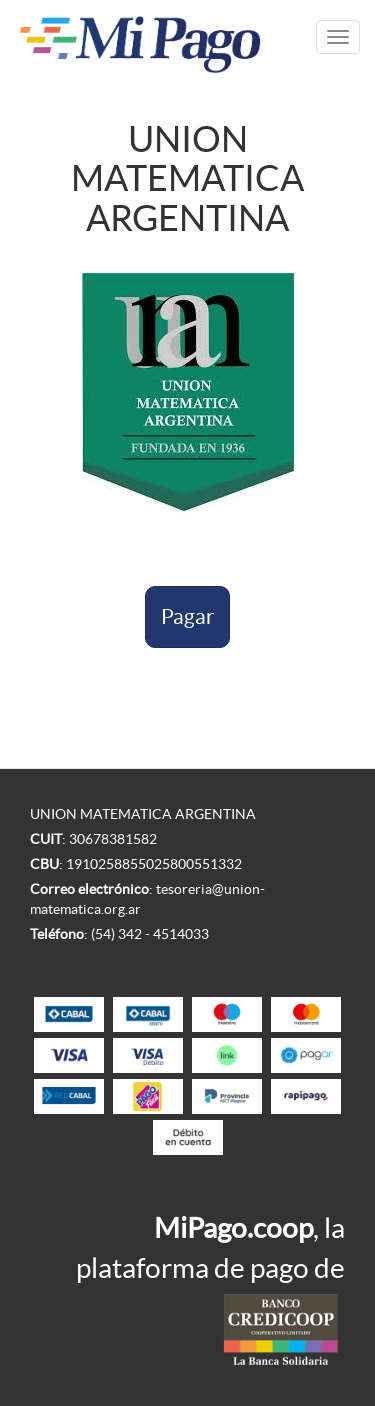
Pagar (187, 616)
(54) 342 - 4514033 (150, 934)
